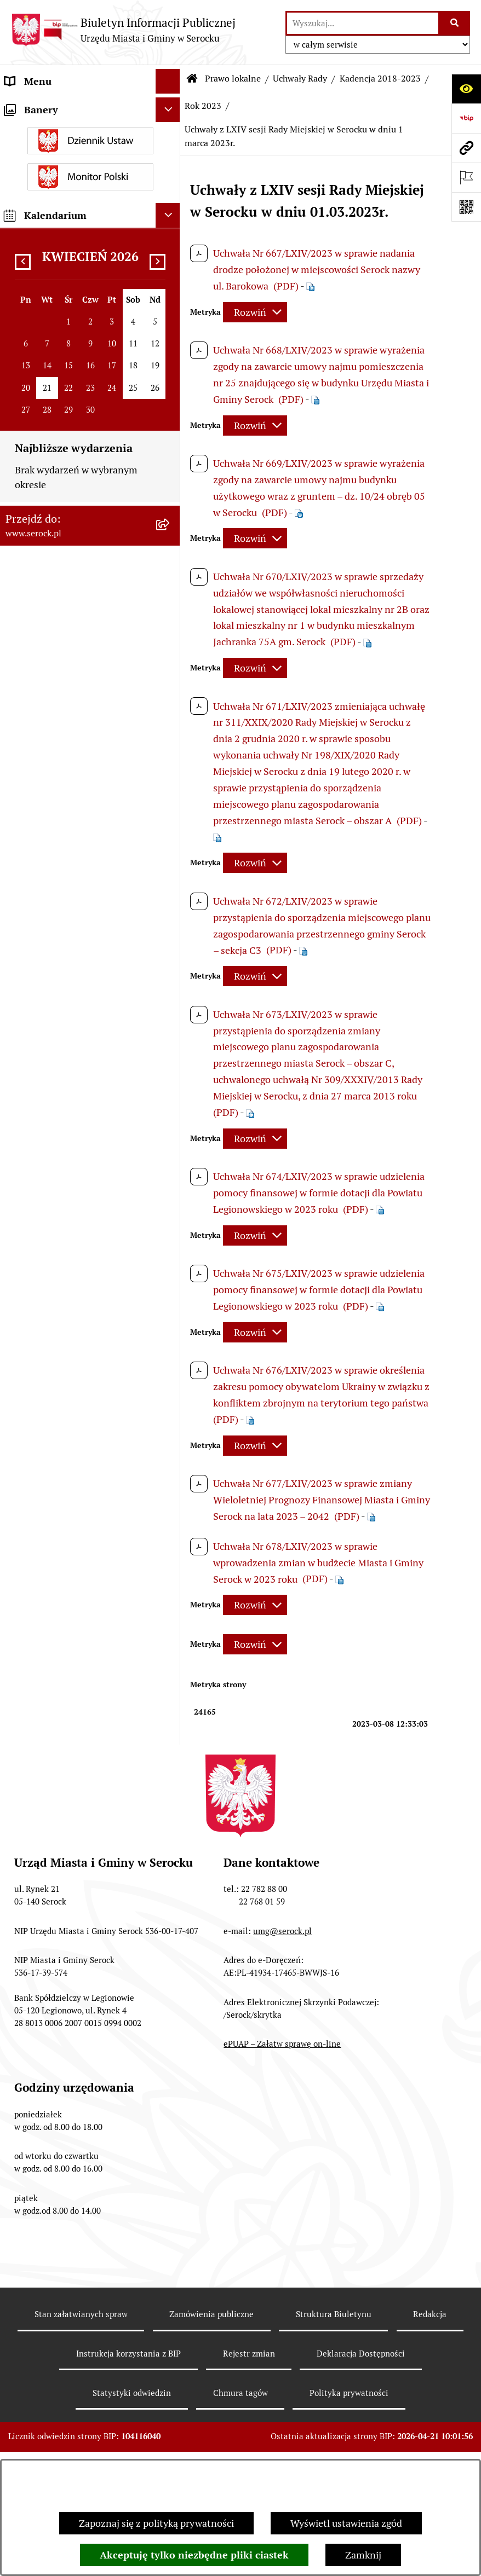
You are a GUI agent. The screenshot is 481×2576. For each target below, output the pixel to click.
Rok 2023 (203, 106)
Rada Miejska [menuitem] (33, 155)
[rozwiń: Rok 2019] (170, 1786)
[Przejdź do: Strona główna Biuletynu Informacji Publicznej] (192, 79)
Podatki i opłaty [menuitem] (39, 2409)
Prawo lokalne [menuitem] (35, 253)
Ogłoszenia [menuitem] (29, 2434)
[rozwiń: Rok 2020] (170, 1754)
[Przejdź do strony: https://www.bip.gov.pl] (466, 118)
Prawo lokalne (233, 78)
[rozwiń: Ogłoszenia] (170, 2434)
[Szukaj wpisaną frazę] (455, 23)
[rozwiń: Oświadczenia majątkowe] (170, 229)
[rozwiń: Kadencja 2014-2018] (170, 1849)
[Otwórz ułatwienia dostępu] (466, 88)
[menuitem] (90, 285)
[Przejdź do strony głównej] (123, 30)
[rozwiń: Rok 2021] (170, 1722)
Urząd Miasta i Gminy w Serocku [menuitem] (75, 106)
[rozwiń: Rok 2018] (170, 1817)
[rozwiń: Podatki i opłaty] (170, 2409)
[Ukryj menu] (168, 81)
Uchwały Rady (300, 78)
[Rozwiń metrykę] (255, 312)
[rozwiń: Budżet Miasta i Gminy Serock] (170, 2039)
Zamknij (363, 2555)
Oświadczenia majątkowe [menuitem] (59, 229)
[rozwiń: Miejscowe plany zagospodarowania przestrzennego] (170, 2103)
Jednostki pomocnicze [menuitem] (53, 179)
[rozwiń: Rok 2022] (170, 1690)
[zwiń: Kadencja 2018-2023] (170, 348)
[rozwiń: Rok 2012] (170, 1944)
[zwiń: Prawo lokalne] (170, 254)
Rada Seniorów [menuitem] (37, 204)
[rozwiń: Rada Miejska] (170, 155)
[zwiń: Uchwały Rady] (170, 285)
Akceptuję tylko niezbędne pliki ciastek (194, 2555)
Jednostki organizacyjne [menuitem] (57, 130)
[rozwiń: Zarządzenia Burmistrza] (170, 1976)
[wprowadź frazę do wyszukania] (362, 23)
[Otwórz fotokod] (466, 207)
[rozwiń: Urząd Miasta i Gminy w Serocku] (170, 106)
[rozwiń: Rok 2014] (170, 1881)
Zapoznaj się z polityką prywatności (156, 2523)
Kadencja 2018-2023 (380, 78)
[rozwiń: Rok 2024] (170, 380)
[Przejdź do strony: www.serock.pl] (466, 148)
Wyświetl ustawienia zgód (346, 2523)
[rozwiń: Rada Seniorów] (170, 204)
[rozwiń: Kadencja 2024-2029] (170, 317)
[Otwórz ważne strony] (466, 177)
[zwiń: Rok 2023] (170, 412)
